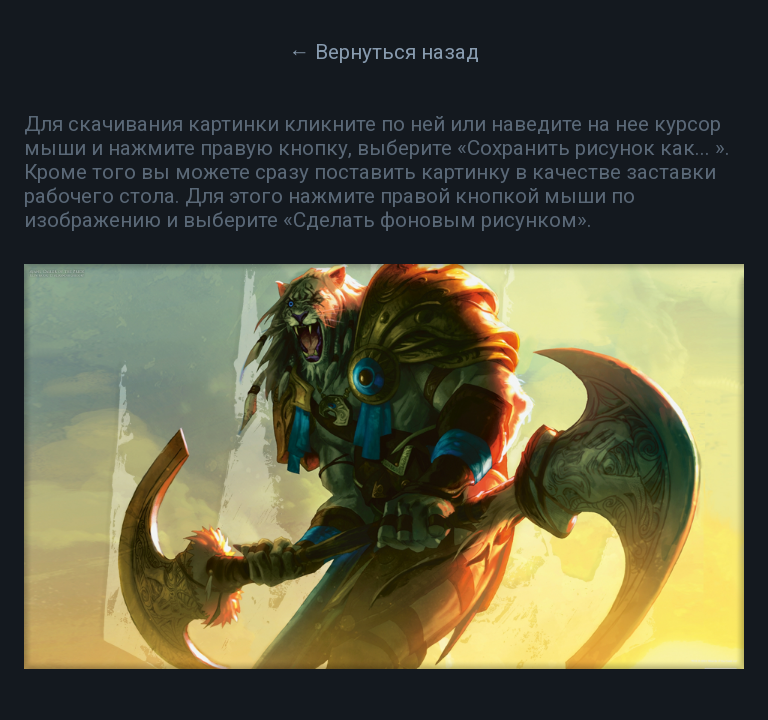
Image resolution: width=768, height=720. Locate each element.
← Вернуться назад (384, 52)
